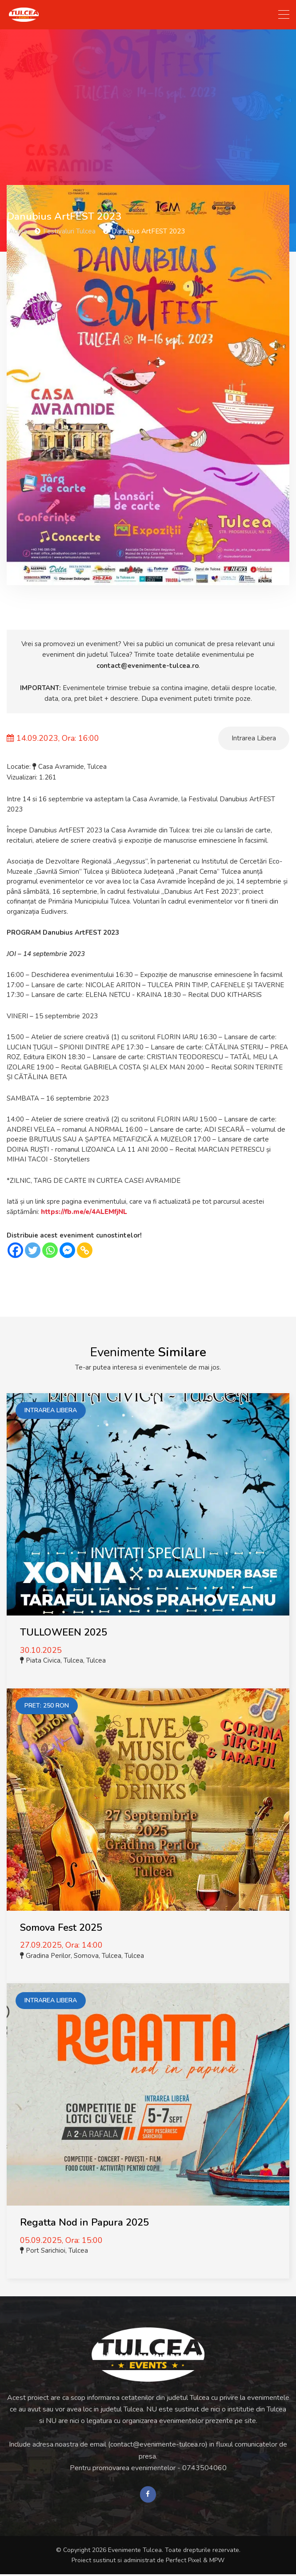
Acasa (18, 231)
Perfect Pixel (183, 2562)
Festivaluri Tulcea (69, 231)
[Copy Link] (84, 1250)
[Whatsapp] (50, 1250)
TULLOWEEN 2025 (63, 1632)
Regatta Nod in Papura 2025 (84, 2222)
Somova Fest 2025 (61, 1927)
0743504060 (204, 2468)
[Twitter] (32, 1250)
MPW (216, 2562)
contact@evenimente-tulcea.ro (147, 665)
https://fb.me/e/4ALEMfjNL (84, 1211)
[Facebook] (15, 1250)
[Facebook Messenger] (67, 1250)
